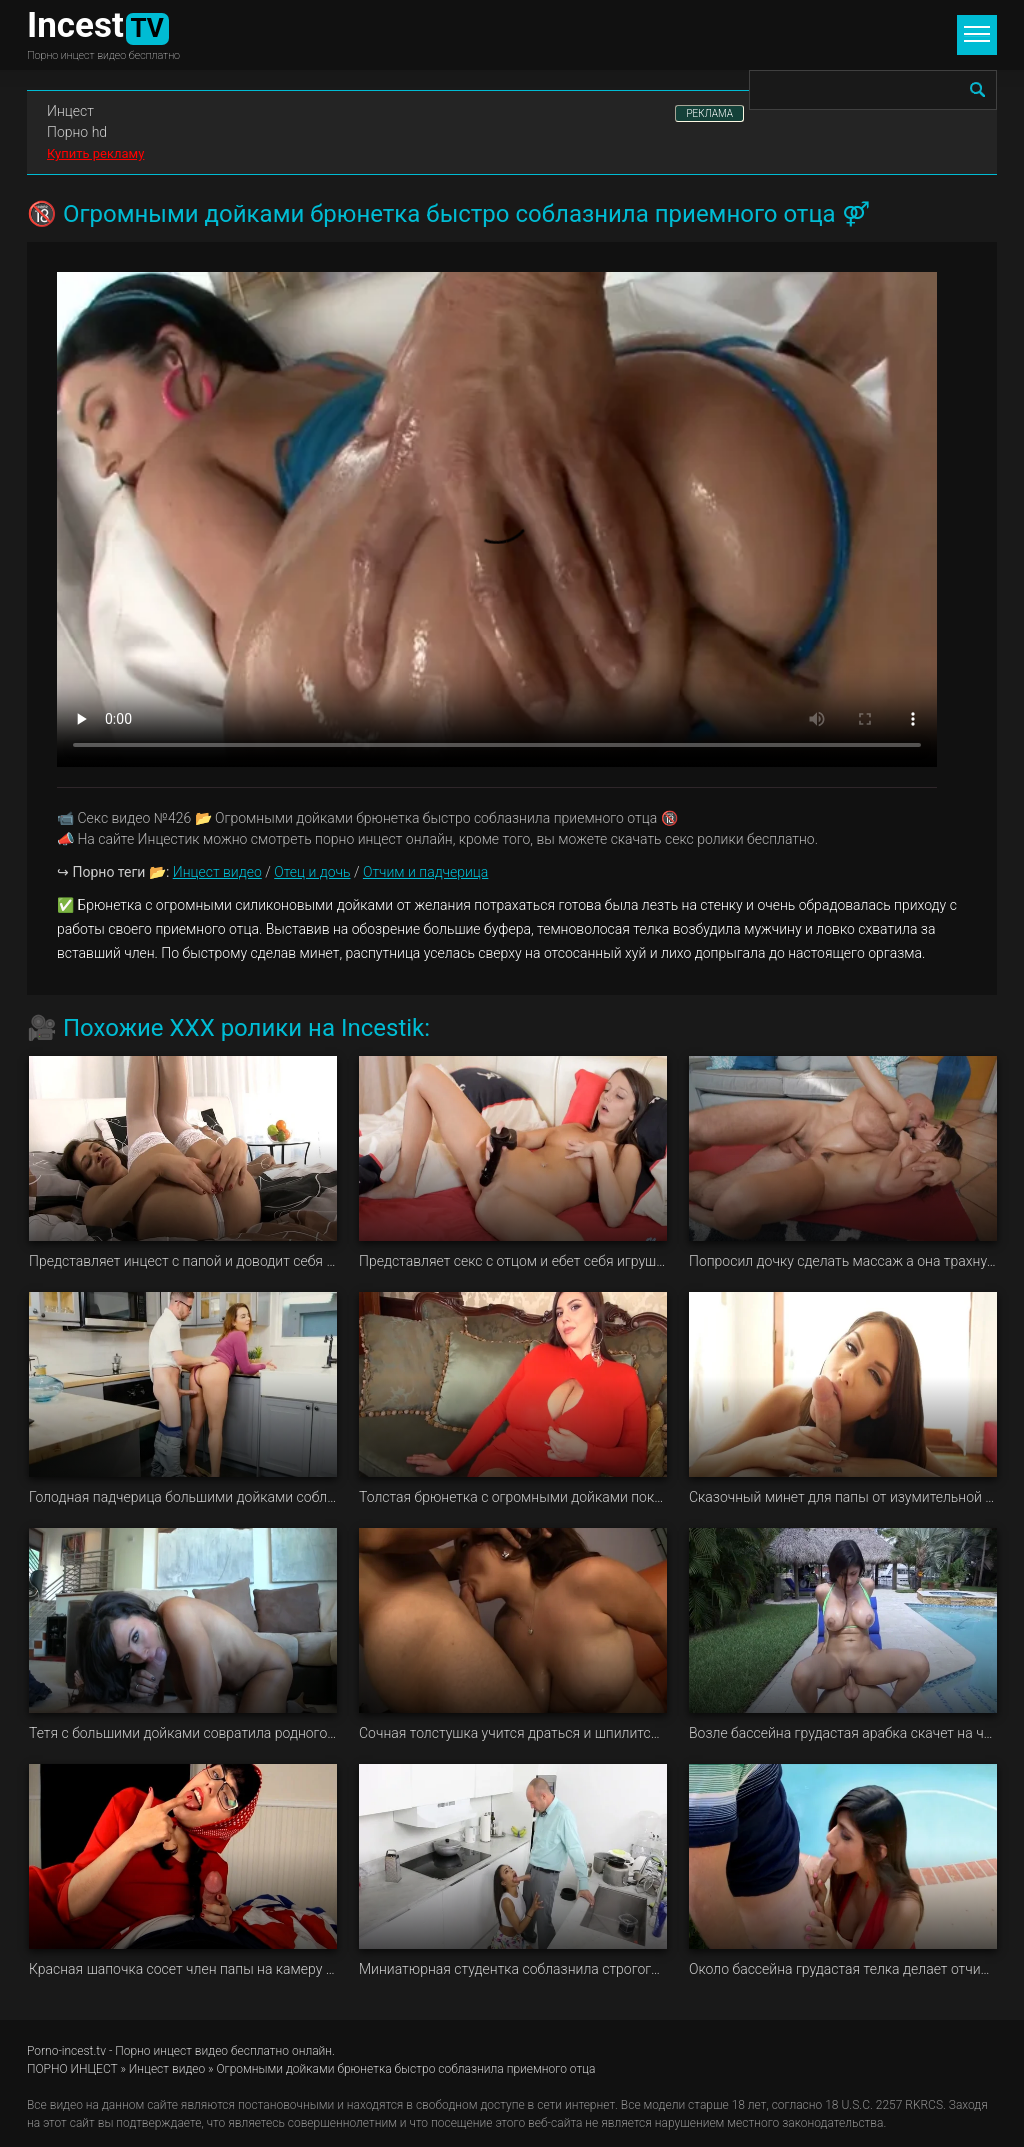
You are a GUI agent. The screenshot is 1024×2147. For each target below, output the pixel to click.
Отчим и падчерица (425, 872)
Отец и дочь (312, 872)
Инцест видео (217, 872)
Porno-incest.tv (66, 2051)
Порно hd (77, 132)
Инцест (70, 111)
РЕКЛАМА (709, 113)
